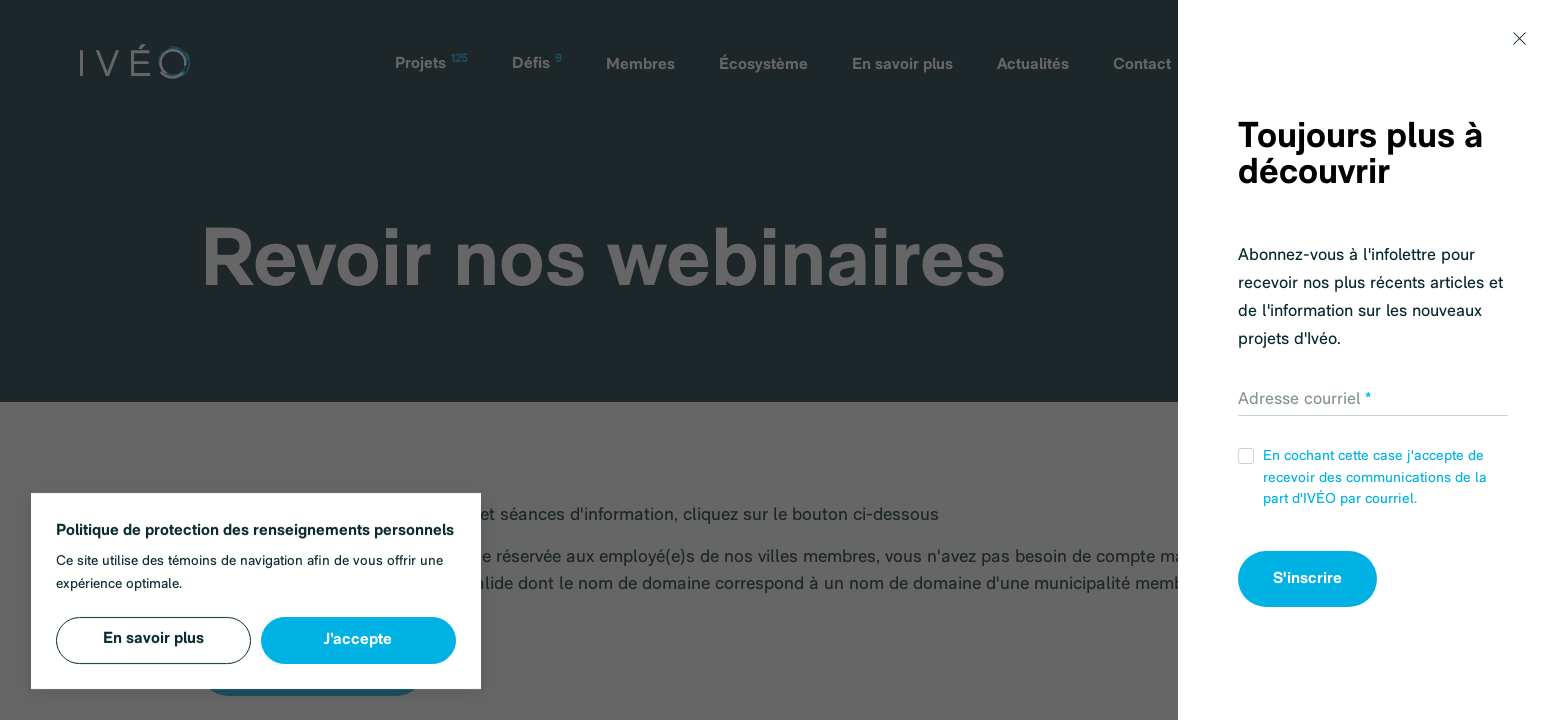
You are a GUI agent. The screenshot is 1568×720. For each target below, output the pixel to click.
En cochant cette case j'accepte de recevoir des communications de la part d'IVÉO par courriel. (1362, 477)
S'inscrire (1307, 579)
